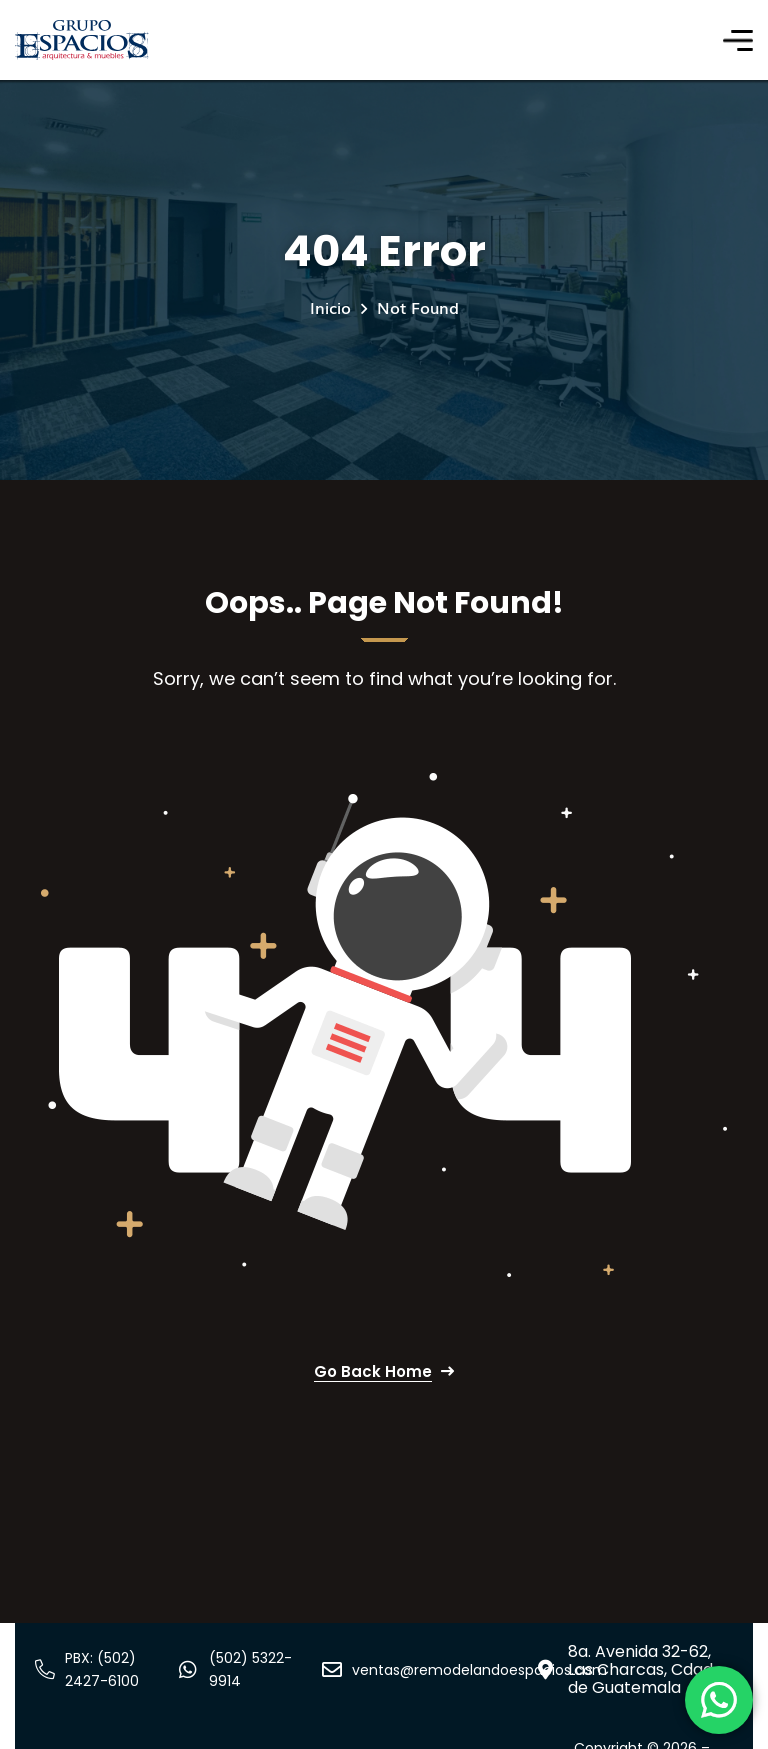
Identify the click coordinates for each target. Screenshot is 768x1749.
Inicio (330, 307)
